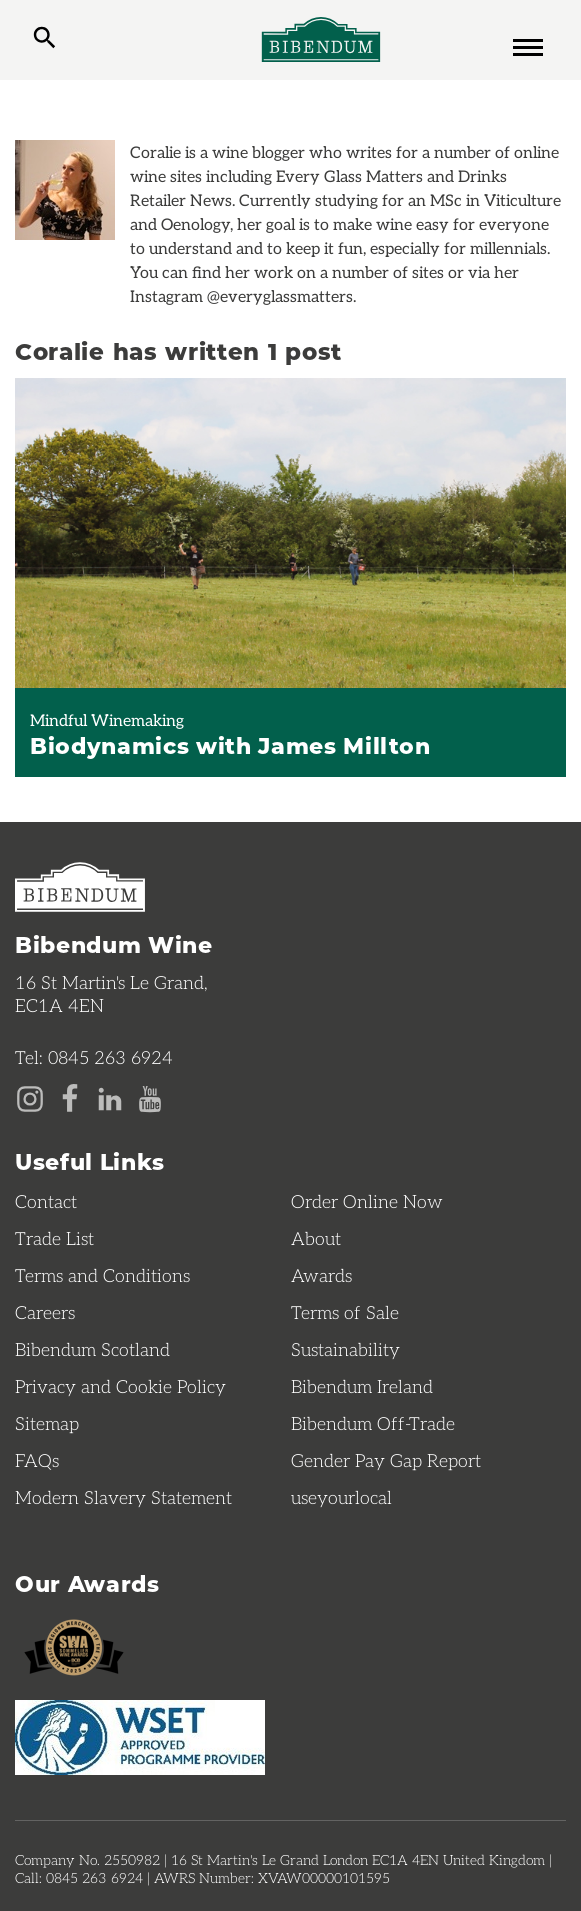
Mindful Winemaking (107, 719)
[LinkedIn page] (110, 1097)
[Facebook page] (70, 1097)
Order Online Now (367, 1201)
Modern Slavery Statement (123, 1497)
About (316, 1238)
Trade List (54, 1238)
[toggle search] (44, 40)
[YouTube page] (150, 1097)
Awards (321, 1275)
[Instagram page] (30, 1097)
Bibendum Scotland (92, 1349)
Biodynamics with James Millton (230, 745)
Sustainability (345, 1349)
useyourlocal (341, 1497)
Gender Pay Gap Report (386, 1460)
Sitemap (47, 1423)
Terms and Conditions (102, 1275)
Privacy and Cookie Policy (120, 1386)
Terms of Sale (345, 1312)
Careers (45, 1312)
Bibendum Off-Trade (373, 1423)
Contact (46, 1201)
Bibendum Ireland (362, 1386)
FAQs (37, 1460)
